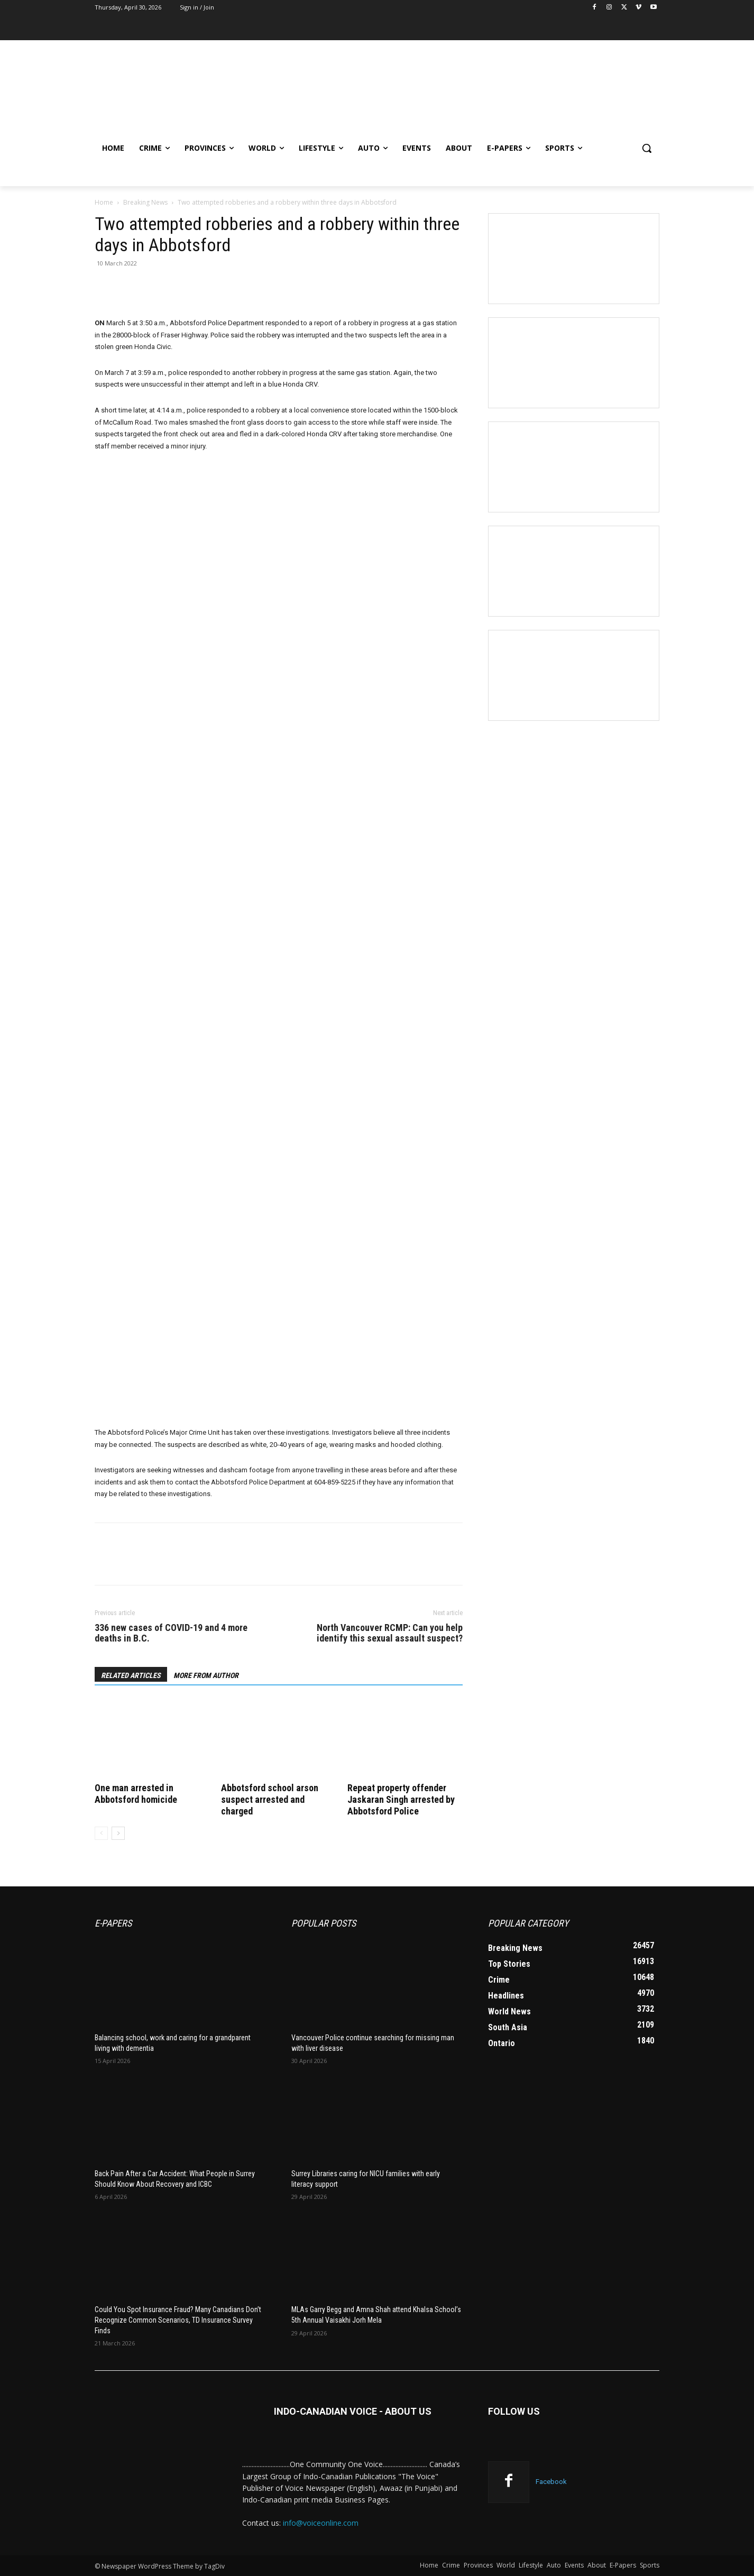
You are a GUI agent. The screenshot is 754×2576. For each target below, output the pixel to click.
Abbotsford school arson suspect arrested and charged (269, 1799)
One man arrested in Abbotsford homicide (136, 1793)
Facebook (551, 2482)
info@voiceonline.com (320, 2523)
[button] (646, 148)
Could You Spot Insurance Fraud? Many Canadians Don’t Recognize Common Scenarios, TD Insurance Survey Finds (178, 2319)
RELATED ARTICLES (131, 1675)
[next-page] (118, 1833)
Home (104, 202)
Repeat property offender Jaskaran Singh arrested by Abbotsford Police (401, 1799)
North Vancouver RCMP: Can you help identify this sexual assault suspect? (390, 1633)
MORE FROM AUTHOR (205, 1675)
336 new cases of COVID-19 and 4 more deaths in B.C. (171, 1633)
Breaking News (145, 202)
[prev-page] (101, 1833)
